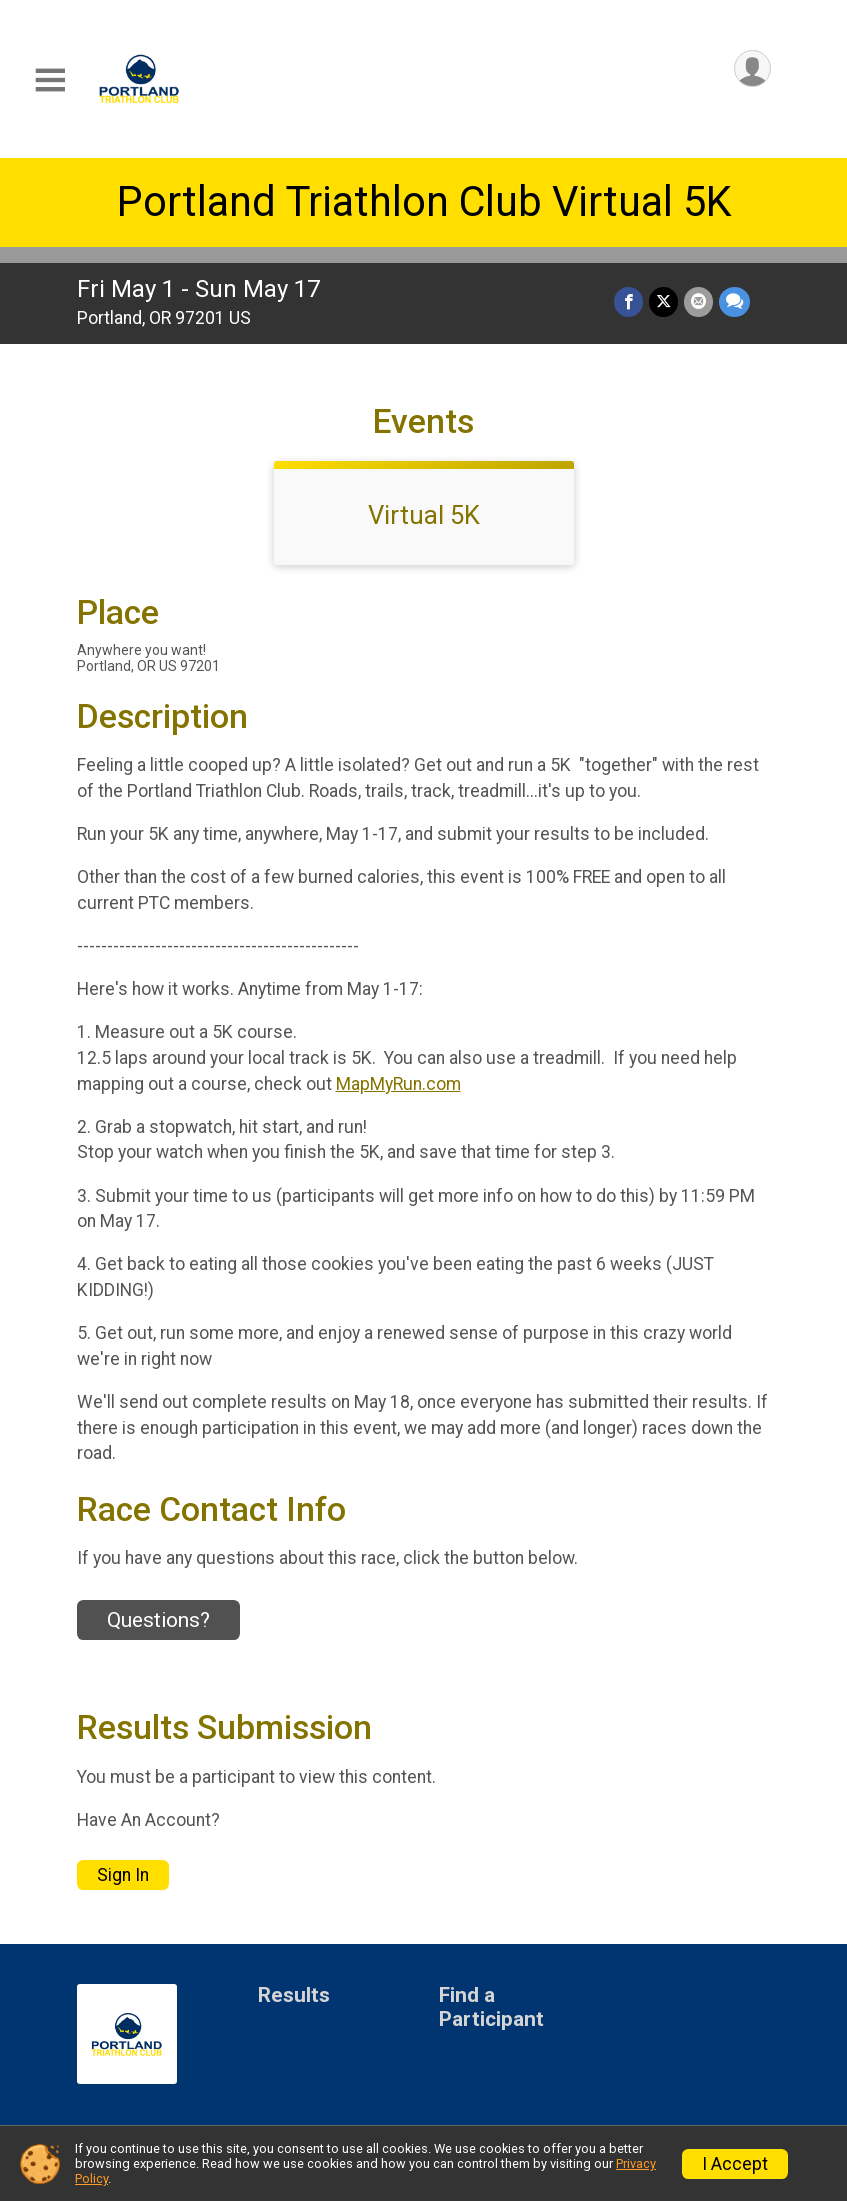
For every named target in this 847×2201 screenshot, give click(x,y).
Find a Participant (491, 2007)
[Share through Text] (734, 301)
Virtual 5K (424, 515)
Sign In (123, 1875)
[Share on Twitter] (663, 301)
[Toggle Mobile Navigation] (50, 80)
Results (294, 1995)
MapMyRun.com (398, 1084)
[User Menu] (752, 68)
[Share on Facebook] (628, 301)
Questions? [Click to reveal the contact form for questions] (158, 1620)
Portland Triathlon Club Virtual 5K (424, 201)
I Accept (735, 2164)
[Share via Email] (698, 301)
